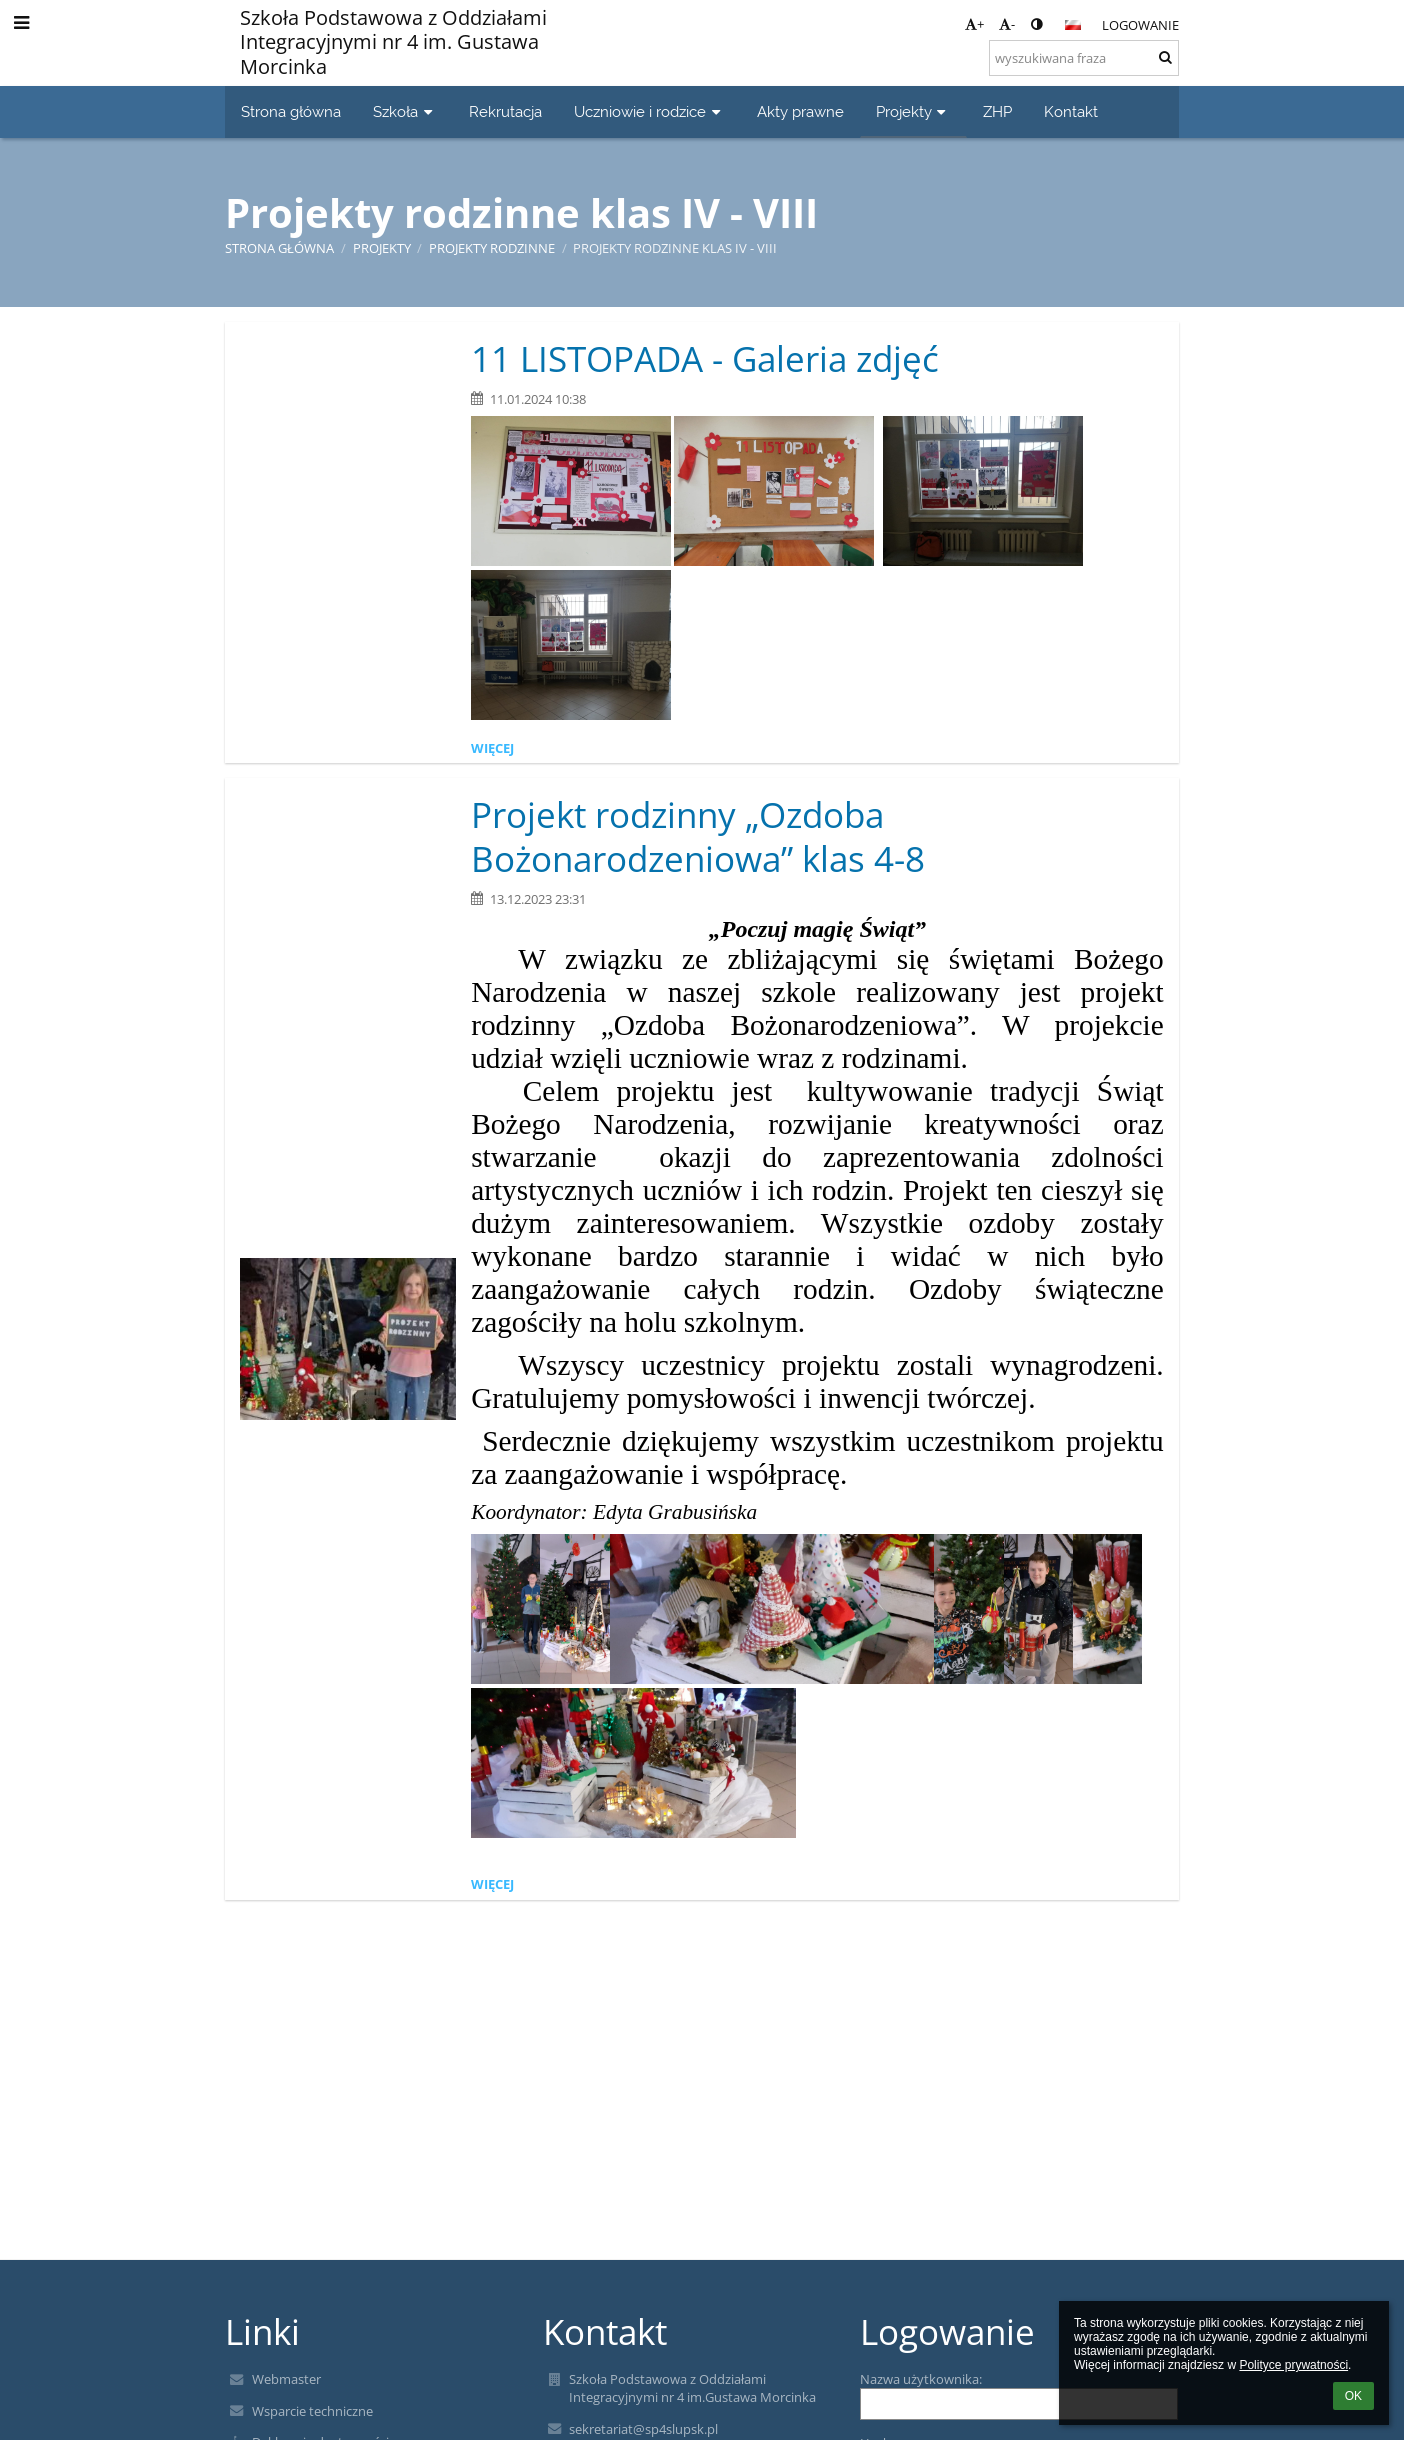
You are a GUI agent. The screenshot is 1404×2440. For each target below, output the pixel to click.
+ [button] (974, 24)
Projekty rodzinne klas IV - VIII (675, 248)
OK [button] (1353, 2396)
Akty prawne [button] (800, 111)
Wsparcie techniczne (312, 2411)
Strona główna (279, 248)
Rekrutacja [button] (505, 111)
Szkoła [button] (405, 111)
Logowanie (1140, 25)
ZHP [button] (997, 111)
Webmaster (286, 2379)
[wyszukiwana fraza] (1084, 58)
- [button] (1007, 24)
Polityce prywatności (1293, 2365)
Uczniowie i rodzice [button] (649, 111)
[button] (1073, 25)
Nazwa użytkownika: (921, 2379)
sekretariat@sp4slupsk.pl (643, 2429)
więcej (492, 748)
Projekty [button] (913, 111)
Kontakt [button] (1071, 111)
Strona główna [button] (291, 111)
